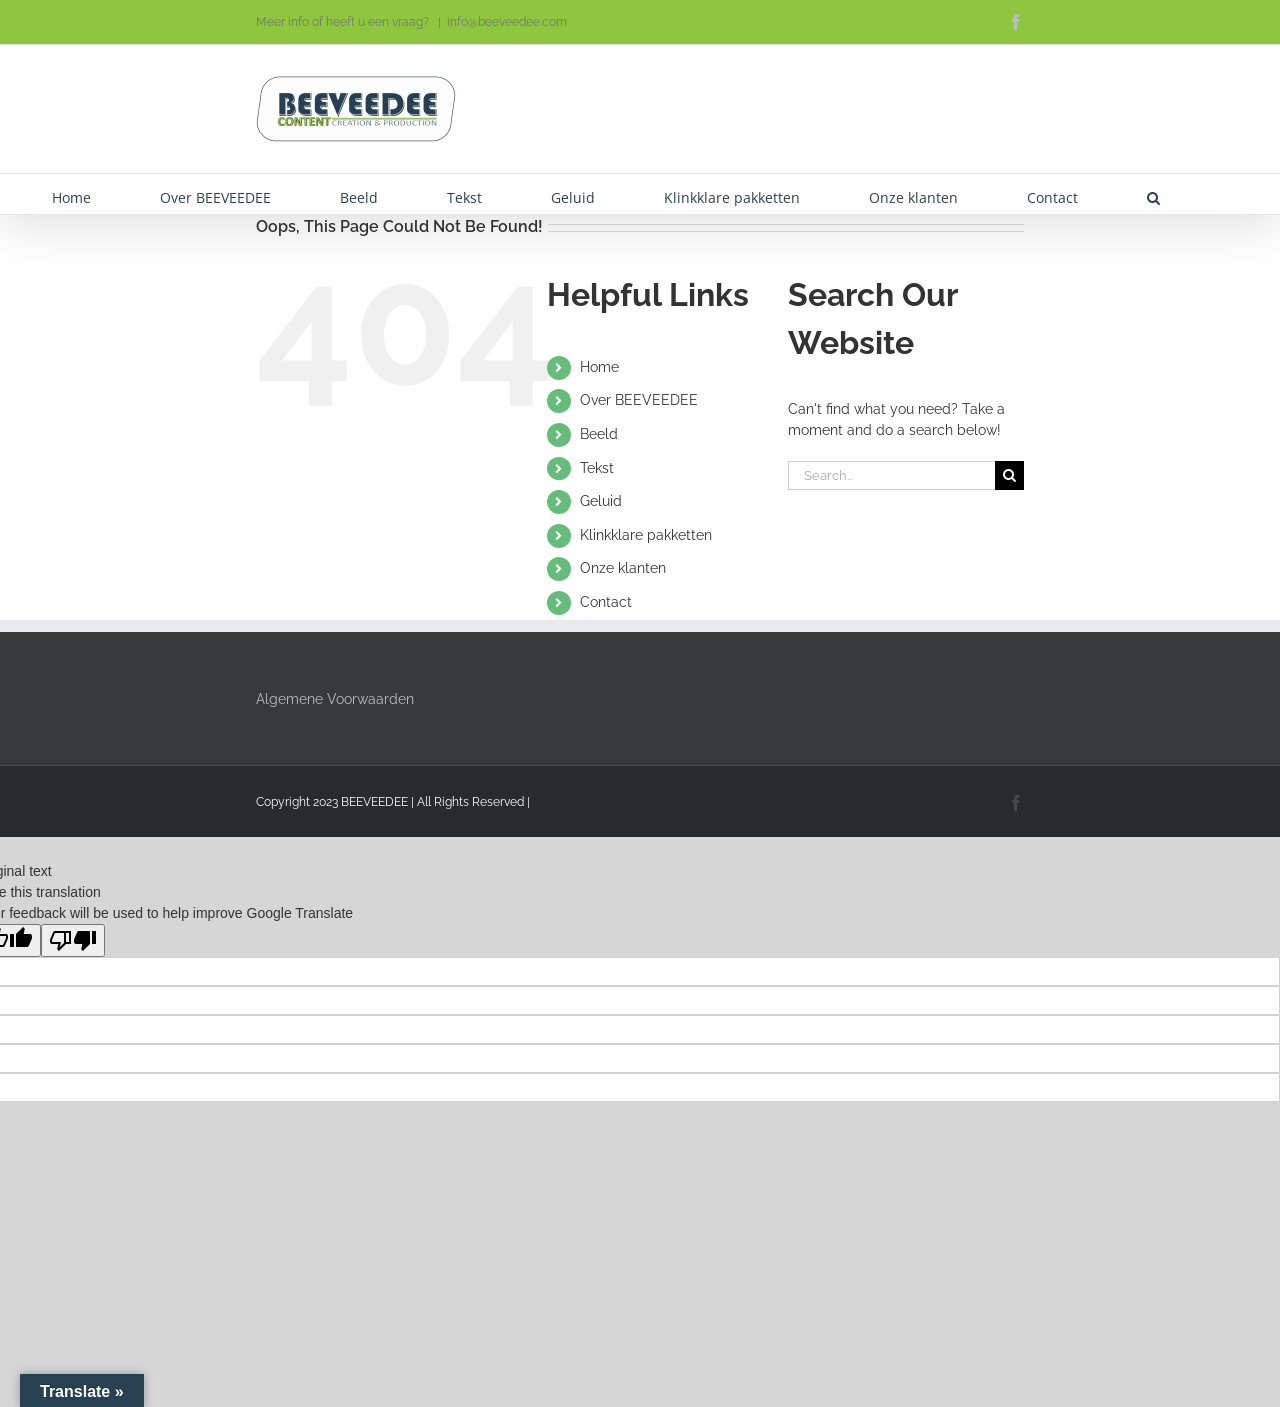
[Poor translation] (73, 940)
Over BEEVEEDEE (639, 400)
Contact (606, 602)
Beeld (599, 434)
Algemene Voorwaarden (335, 699)
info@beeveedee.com (507, 22)
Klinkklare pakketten (646, 535)
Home (599, 367)
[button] (1153, 194)
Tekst (597, 468)
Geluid (601, 501)
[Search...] (891, 475)
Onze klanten (623, 568)
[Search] (1009, 475)
